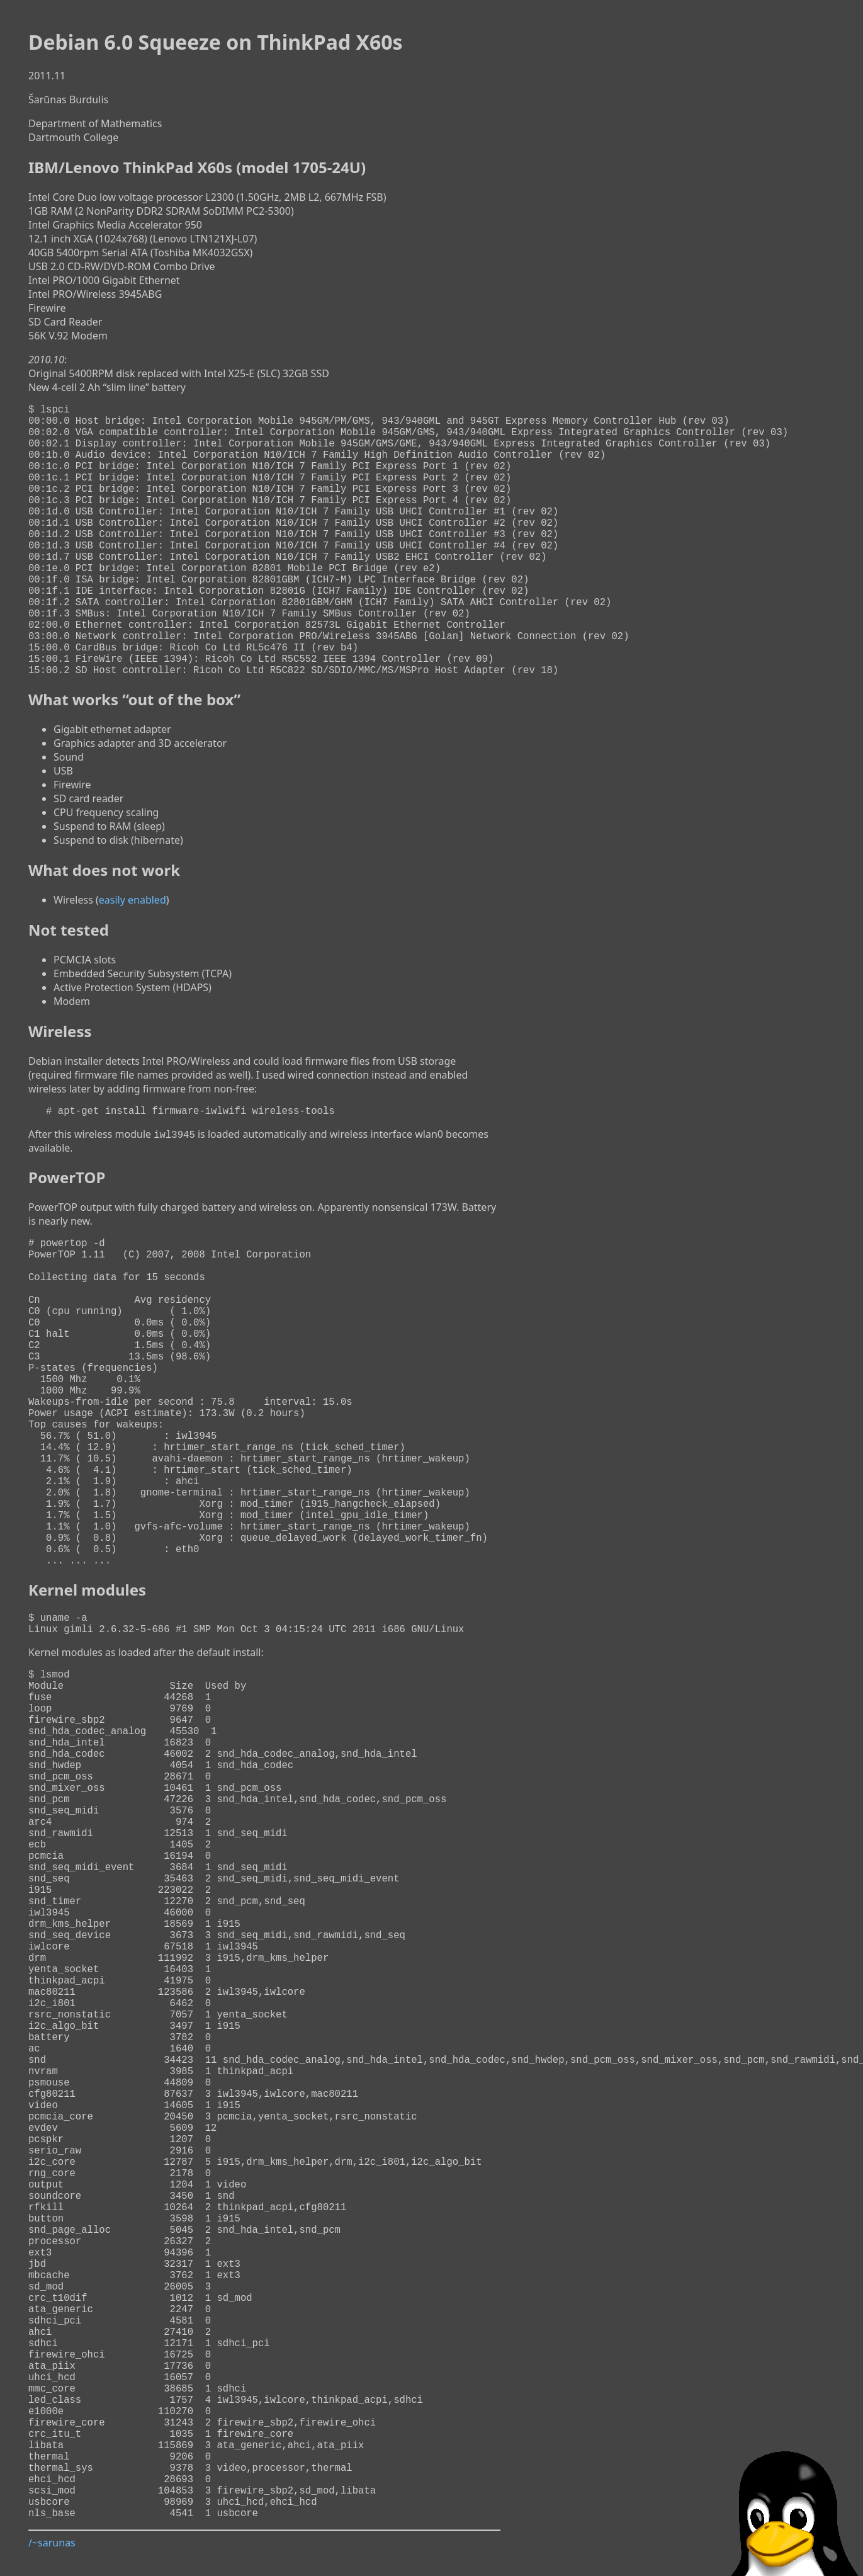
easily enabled (132, 960)
